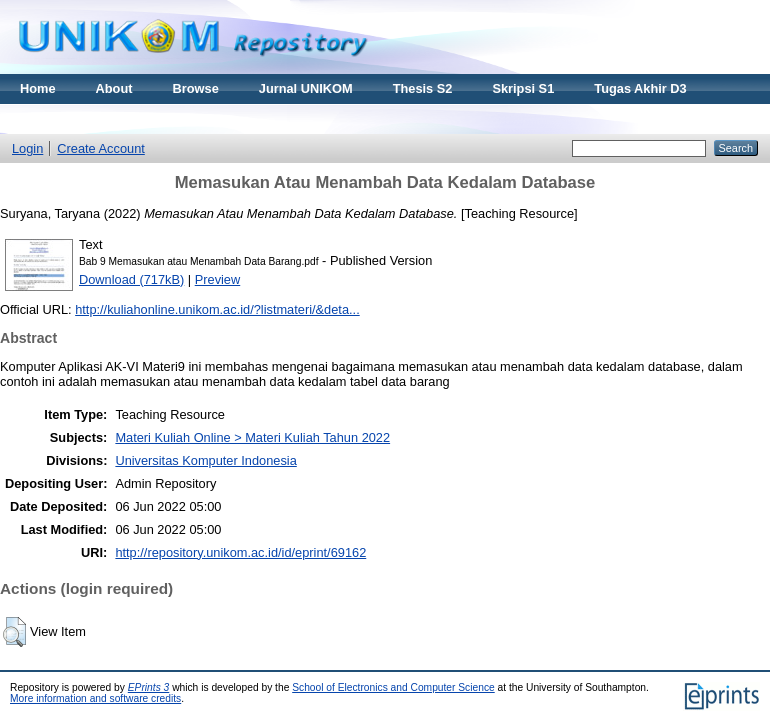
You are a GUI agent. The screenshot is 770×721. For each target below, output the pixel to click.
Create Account (101, 148)
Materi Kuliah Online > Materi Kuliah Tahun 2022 (252, 437)
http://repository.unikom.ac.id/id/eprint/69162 (240, 552)
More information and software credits (95, 698)
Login (27, 148)
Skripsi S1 (523, 88)
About (114, 88)
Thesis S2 (423, 88)
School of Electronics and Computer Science (393, 687)
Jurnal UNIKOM (306, 88)
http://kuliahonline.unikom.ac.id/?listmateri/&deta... (217, 309)
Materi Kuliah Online (82, 118)
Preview (218, 279)
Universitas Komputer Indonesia (205, 460)
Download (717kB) (131, 279)
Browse (196, 88)
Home (38, 88)
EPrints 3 (149, 687)
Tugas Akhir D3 (640, 88)
